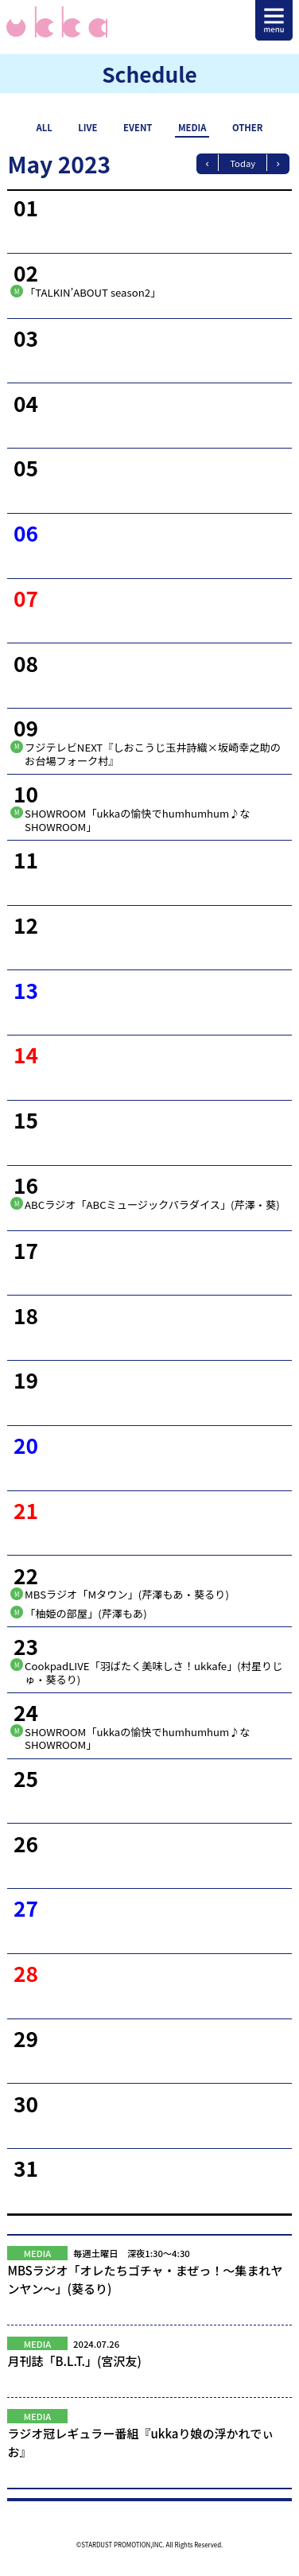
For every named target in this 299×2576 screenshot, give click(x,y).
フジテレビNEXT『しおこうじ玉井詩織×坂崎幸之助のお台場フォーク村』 (153, 754)
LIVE (87, 127)
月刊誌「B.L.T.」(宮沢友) (149, 2370)
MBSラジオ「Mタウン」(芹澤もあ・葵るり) (127, 1594)
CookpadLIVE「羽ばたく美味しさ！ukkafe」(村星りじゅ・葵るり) (153, 1672)
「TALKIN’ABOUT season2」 (93, 292)
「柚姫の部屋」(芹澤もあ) (86, 1613)
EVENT (137, 127)
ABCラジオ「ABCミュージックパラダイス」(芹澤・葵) (152, 1204)
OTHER (247, 127)
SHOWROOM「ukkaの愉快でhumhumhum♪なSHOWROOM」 (137, 820)
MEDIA (192, 127)
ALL (44, 127)
